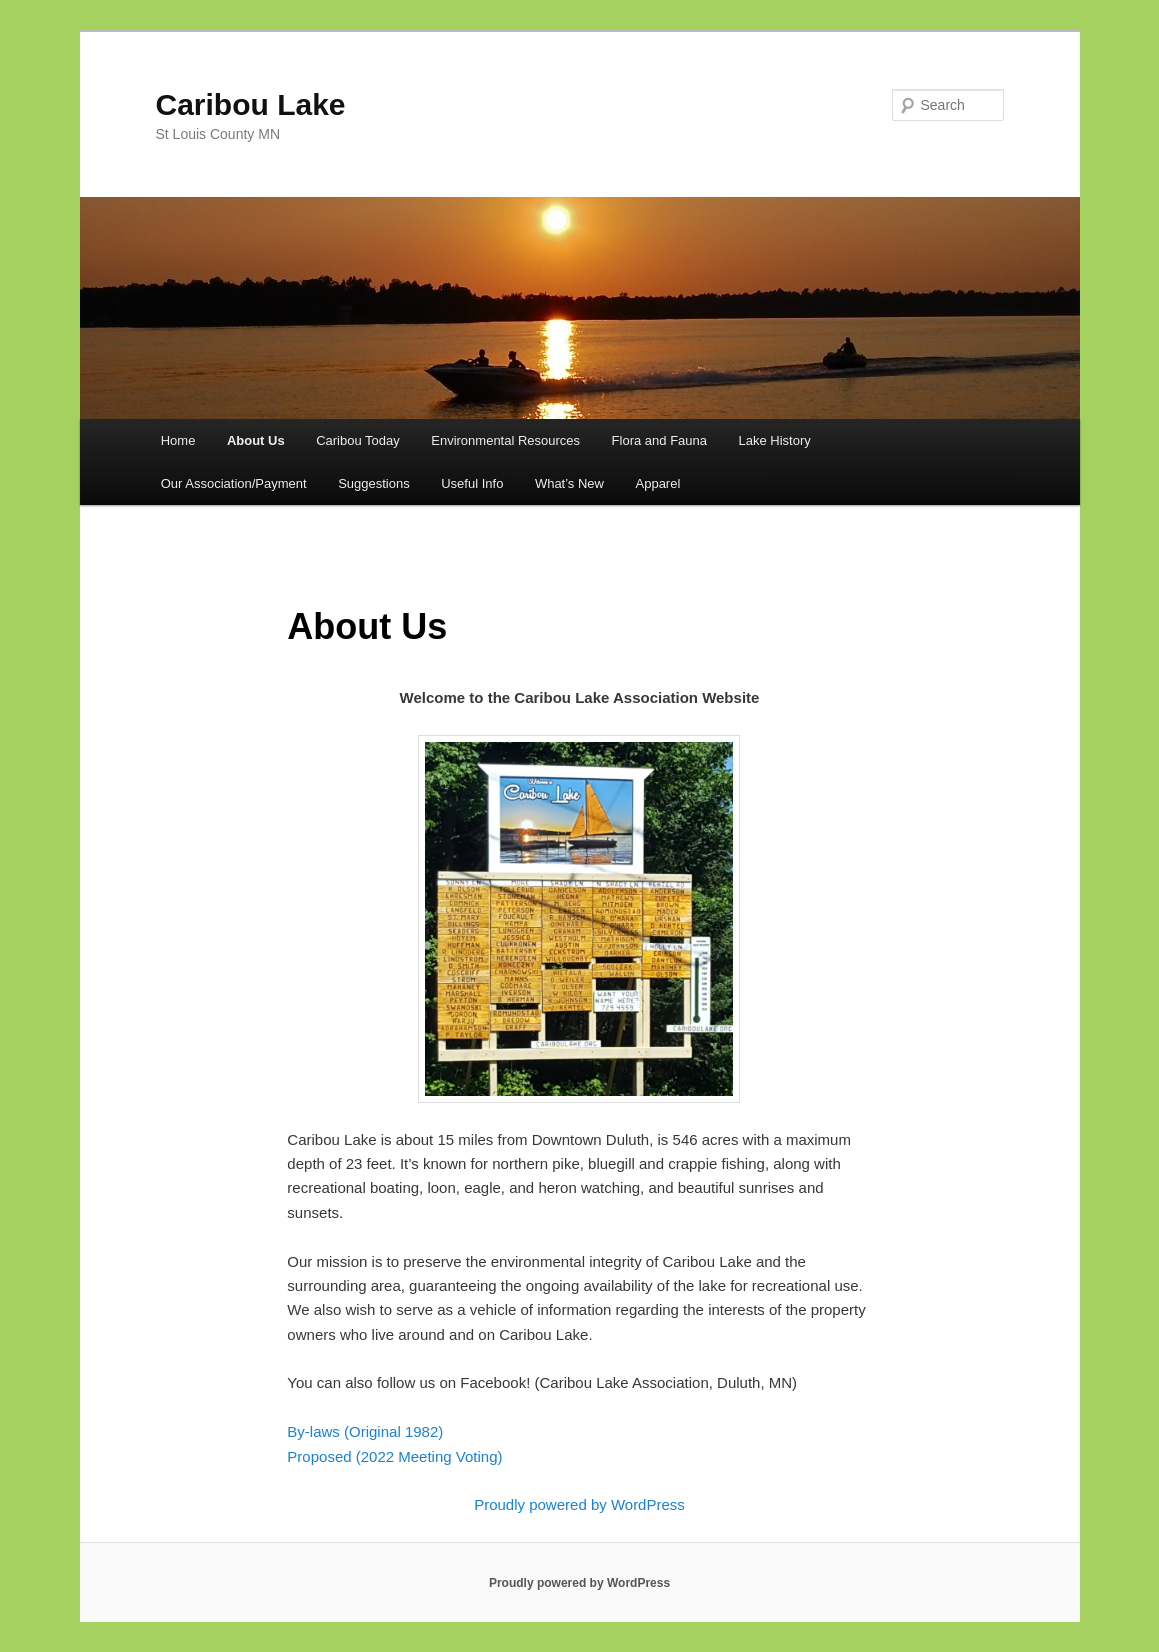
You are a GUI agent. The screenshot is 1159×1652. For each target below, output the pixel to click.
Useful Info (472, 483)
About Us (256, 440)
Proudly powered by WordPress (579, 1504)
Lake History (775, 440)
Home (178, 440)
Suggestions (374, 483)
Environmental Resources (505, 440)
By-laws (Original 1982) (365, 1431)
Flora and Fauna (659, 440)
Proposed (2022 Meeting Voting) (394, 1456)
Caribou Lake (251, 104)
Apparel (658, 483)
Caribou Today (358, 440)
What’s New (569, 483)
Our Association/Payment (234, 483)
